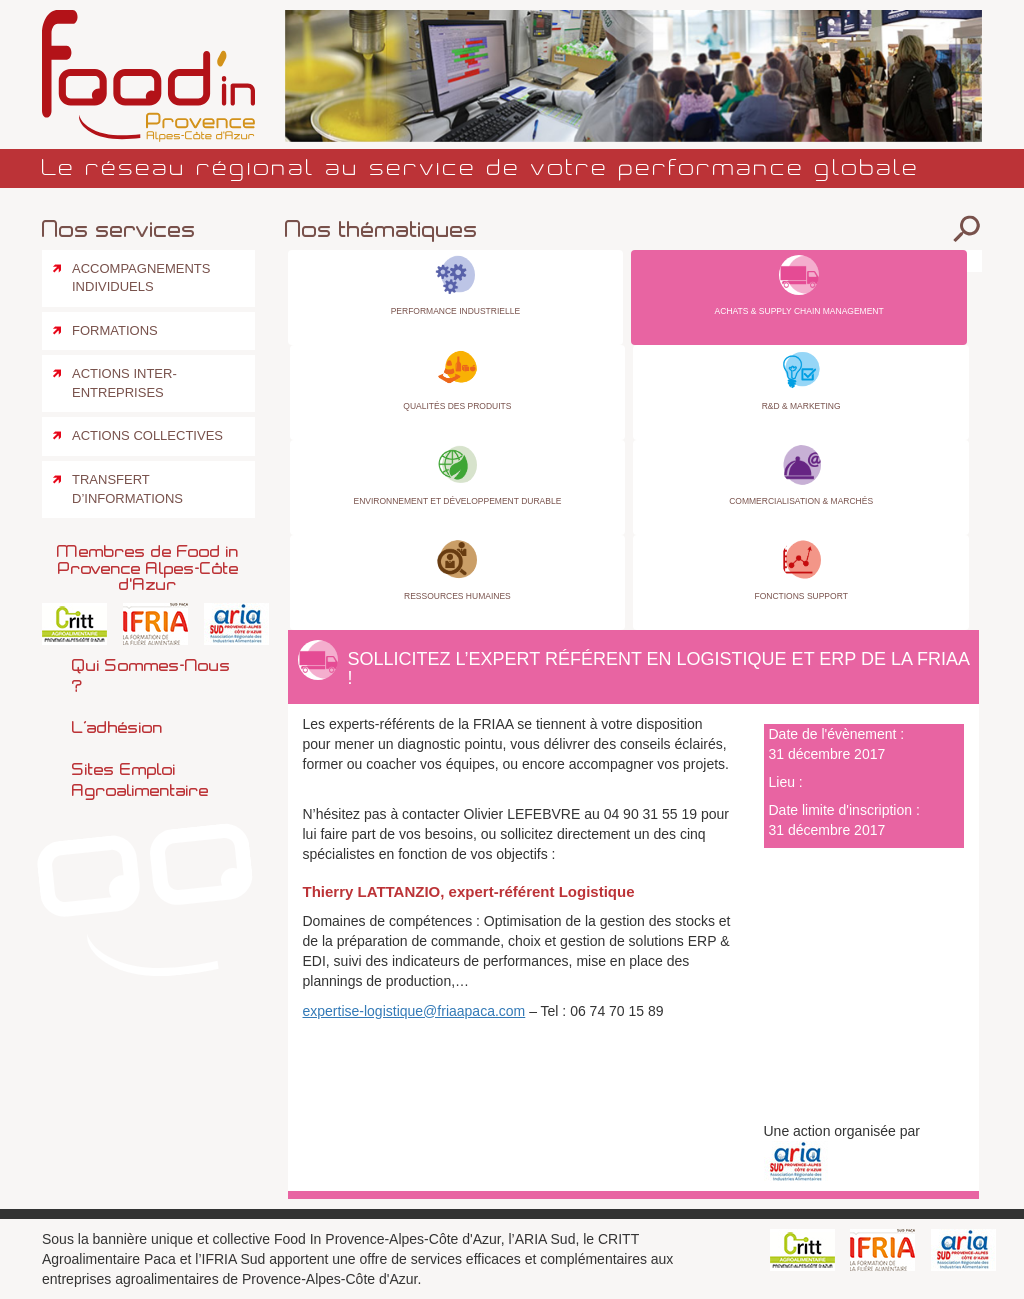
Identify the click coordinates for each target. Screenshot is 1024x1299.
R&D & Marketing (801, 406)
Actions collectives (147, 435)
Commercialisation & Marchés (801, 501)
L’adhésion (117, 727)
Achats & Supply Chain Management (799, 311)
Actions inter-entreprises (124, 383)
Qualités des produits (457, 406)
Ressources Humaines (457, 596)
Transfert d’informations (127, 489)
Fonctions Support (800, 596)
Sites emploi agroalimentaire (140, 779)
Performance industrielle (455, 311)
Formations (115, 330)
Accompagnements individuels (141, 278)
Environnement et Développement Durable (457, 501)
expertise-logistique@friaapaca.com (414, 1011)
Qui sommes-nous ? (151, 675)
